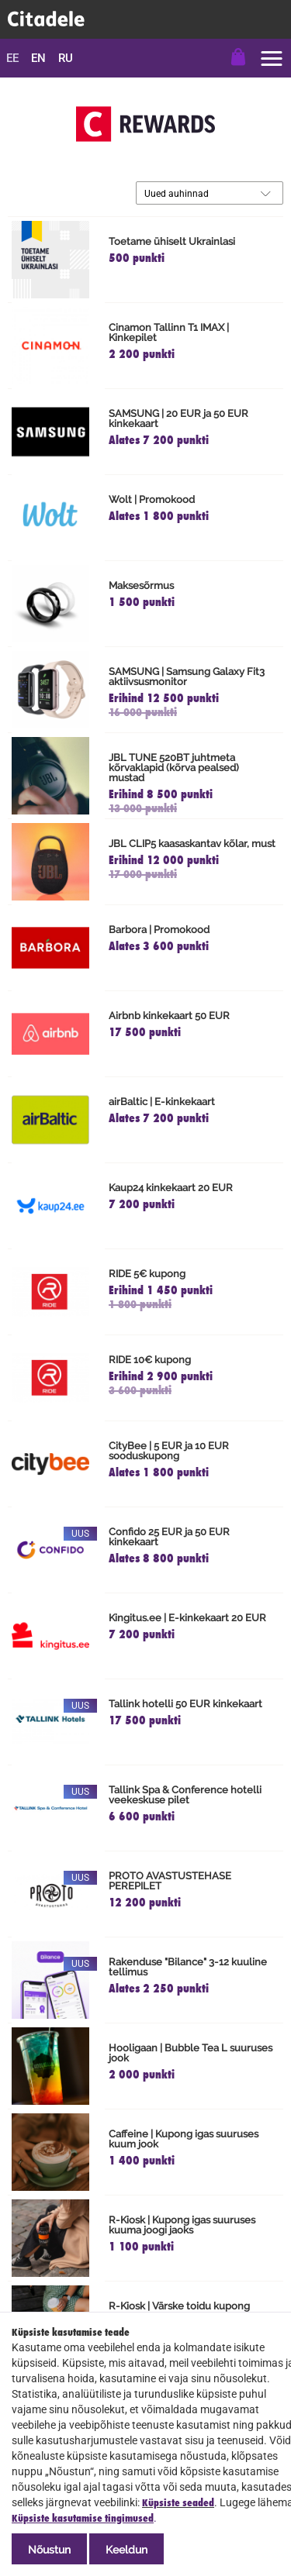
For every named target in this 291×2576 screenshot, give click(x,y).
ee (12, 58)
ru (65, 58)
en (38, 58)
